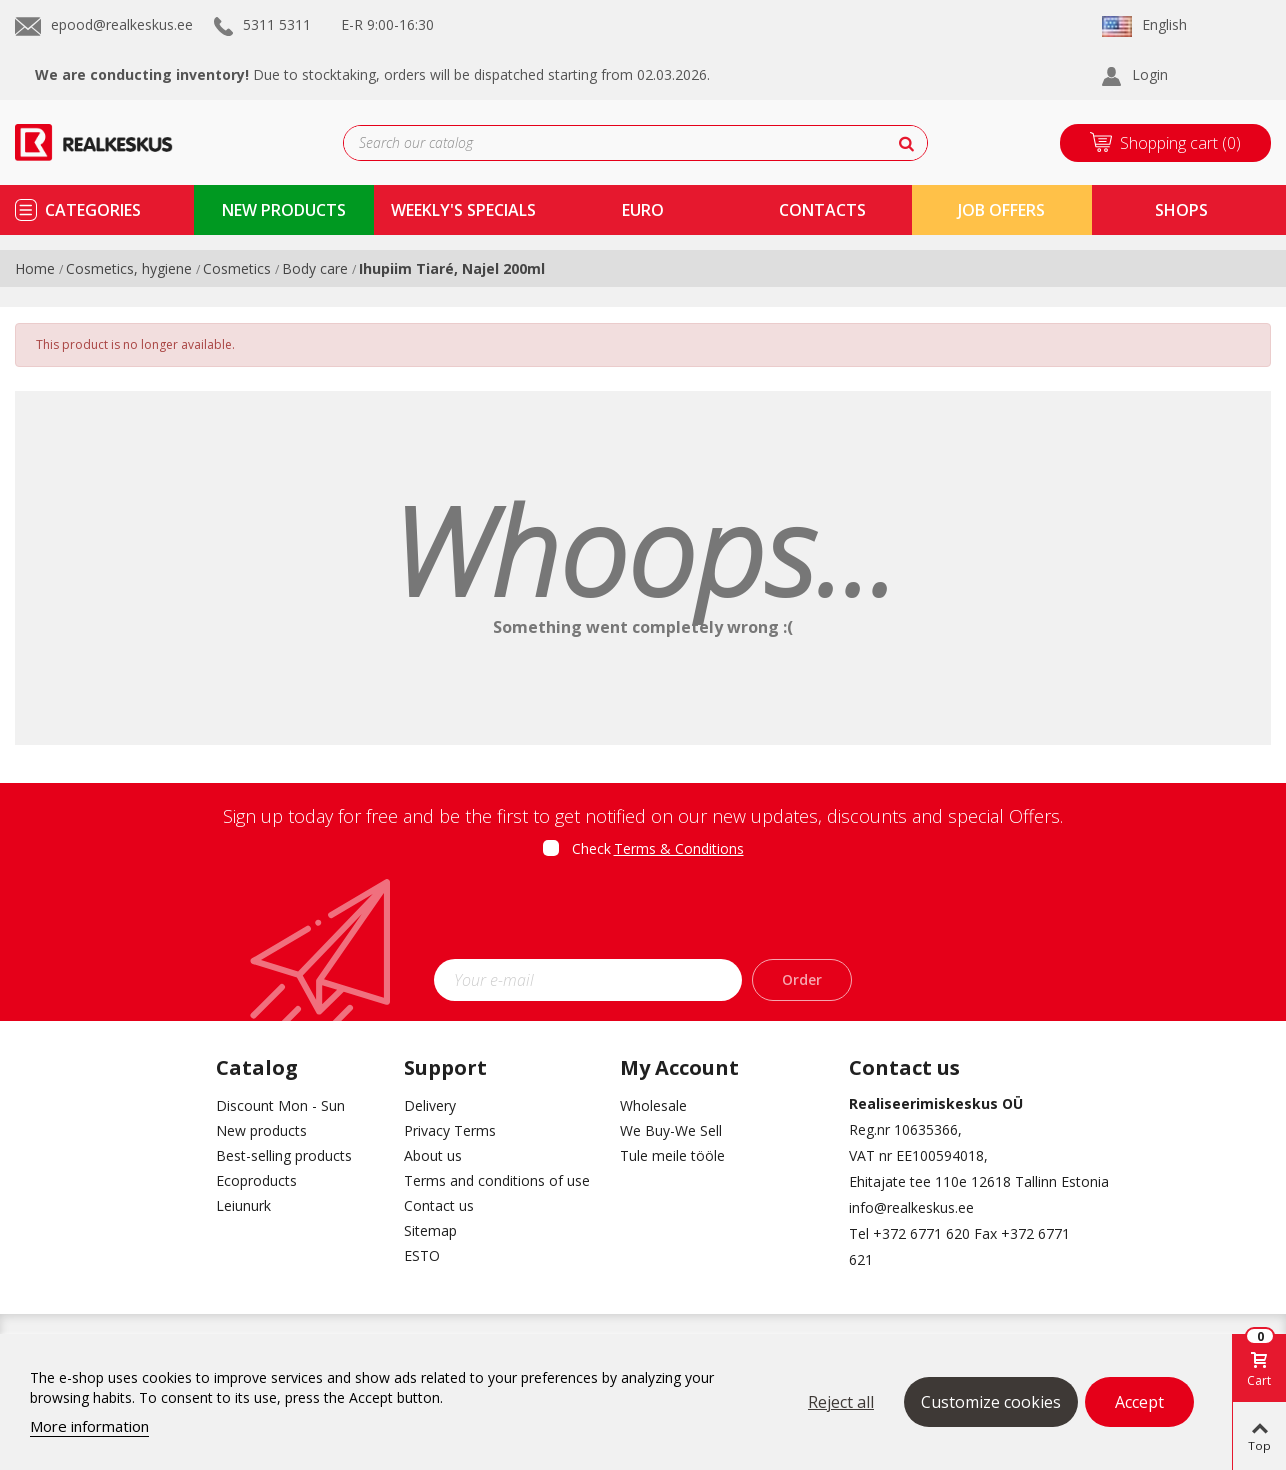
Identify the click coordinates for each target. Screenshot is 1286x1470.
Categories (93, 210)
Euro (643, 210)
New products (261, 1130)
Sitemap (430, 1230)
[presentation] (643, 915)
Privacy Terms (450, 1130)
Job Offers (1001, 210)
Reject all (841, 1402)
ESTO (422, 1255)
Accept (1139, 1402)
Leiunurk (243, 1205)
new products (284, 210)
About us (433, 1155)
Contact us (439, 1205)
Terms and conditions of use (497, 1180)
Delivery (430, 1105)
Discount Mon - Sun (280, 1105)
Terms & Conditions (679, 848)
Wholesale (653, 1105)
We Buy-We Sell (671, 1130)
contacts (822, 210)
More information (89, 1426)
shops (1181, 210)
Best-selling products (284, 1155)
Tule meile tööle (672, 1155)
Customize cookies (991, 1402)
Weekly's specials (463, 210)
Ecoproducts (256, 1180)
